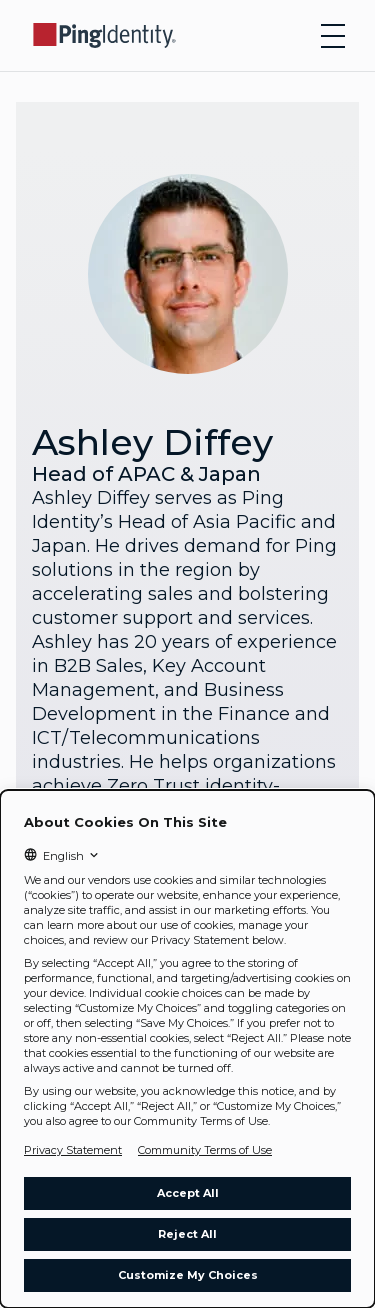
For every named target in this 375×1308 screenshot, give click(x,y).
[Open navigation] (333, 36)
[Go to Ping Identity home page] (105, 35)
